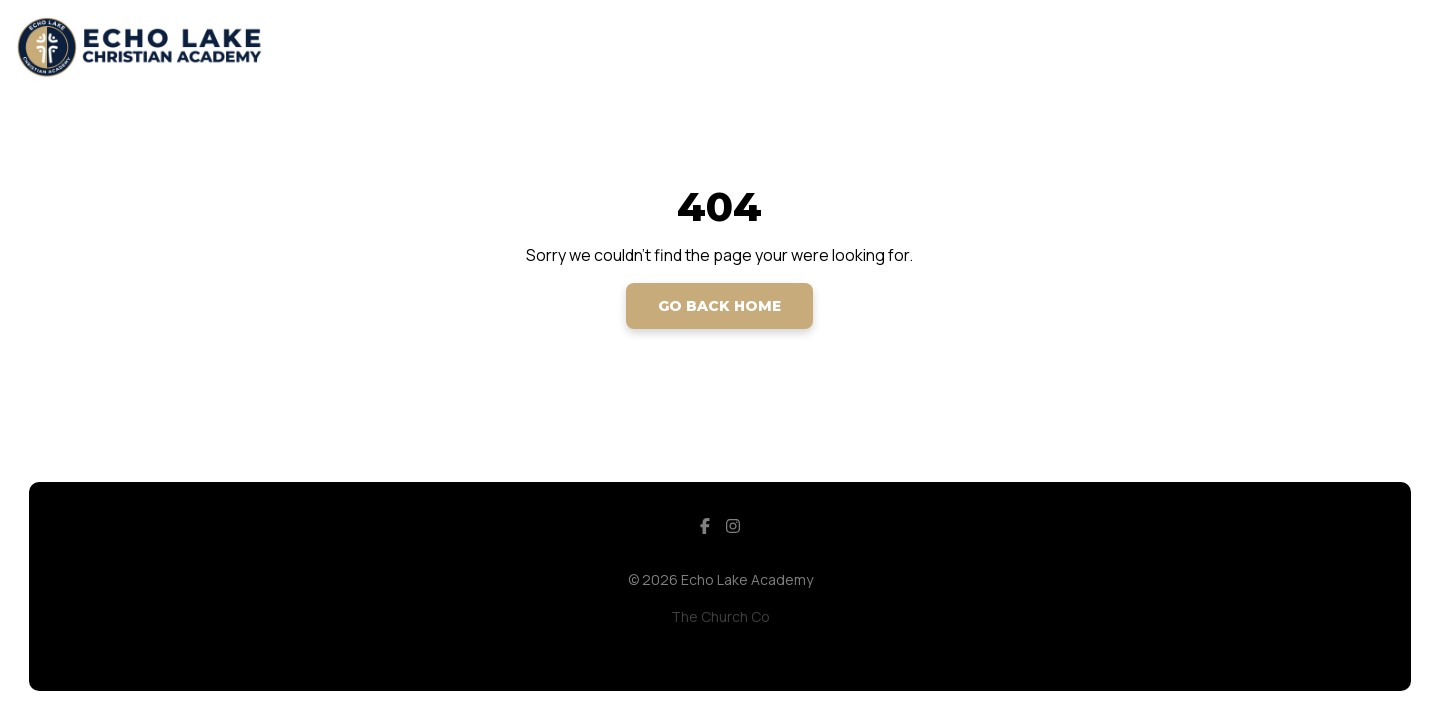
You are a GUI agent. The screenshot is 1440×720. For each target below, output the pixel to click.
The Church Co (720, 616)
